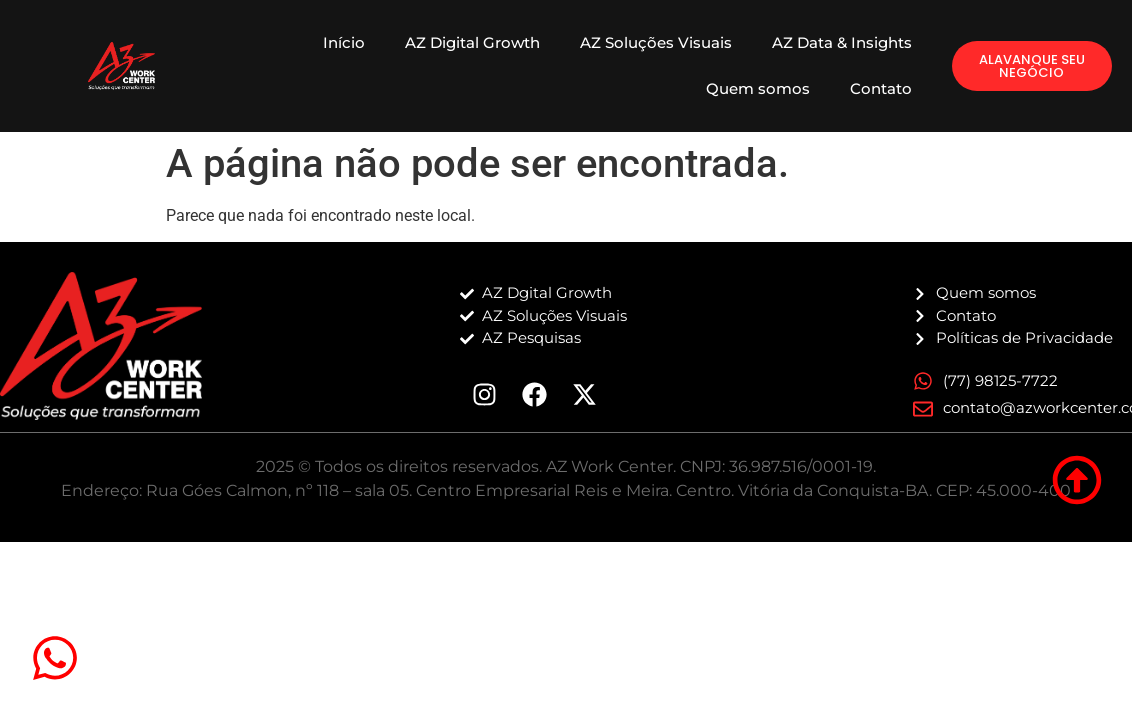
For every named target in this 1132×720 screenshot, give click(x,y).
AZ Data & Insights (842, 42)
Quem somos (758, 88)
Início (344, 42)
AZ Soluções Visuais (656, 42)
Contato (881, 88)
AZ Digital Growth (472, 42)
